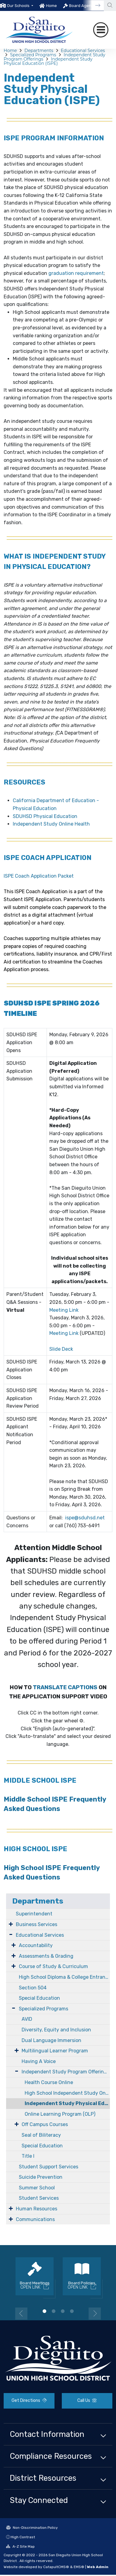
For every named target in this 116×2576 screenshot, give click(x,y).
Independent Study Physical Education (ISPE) (48, 61)
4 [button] (72, 2311)
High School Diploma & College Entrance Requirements (64, 1977)
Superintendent (34, 1914)
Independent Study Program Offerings (65, 2072)
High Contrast (23, 2537)
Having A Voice (39, 2061)
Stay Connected (39, 2500)
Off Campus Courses (45, 2124)
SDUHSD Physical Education (45, 816)
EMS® (79, 2567)
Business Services (36, 1924)
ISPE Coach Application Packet (39, 876)
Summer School (37, 2188)
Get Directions (29, 2400)
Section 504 (33, 1988)
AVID (27, 2019)
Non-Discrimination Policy (32, 2527)
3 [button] (63, 2311)
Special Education (39, 1998)
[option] (16, 5)
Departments (38, 50)
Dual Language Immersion (51, 2040)
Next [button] (95, 2314)
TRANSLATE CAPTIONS (65, 1687)
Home (51, 5)
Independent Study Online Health (51, 824)
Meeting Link (64, 1310)
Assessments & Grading (46, 1956)
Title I (28, 2156)
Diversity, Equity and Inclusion (56, 2030)
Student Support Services (48, 2167)
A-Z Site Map (20, 2546)
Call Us (87, 2400)
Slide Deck (61, 1349)
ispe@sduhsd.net (85, 1518)
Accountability (36, 1945)
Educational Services (83, 50)
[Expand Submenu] (11, 1924)
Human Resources (36, 2209)
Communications (35, 2219)
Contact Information (47, 2434)
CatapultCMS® (56, 2567)
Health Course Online (49, 2082)
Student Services (39, 2198)
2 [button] (54, 2311)
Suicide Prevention (40, 2177)
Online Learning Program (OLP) (60, 2114)
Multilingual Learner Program (55, 2051)
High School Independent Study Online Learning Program (67, 2093)
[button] (20, 5)
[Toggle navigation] (100, 30)
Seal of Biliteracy (41, 2135)
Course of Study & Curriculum (53, 1966)
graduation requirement (76, 273)
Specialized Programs (33, 55)
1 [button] (44, 2311)
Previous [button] (21, 2314)
